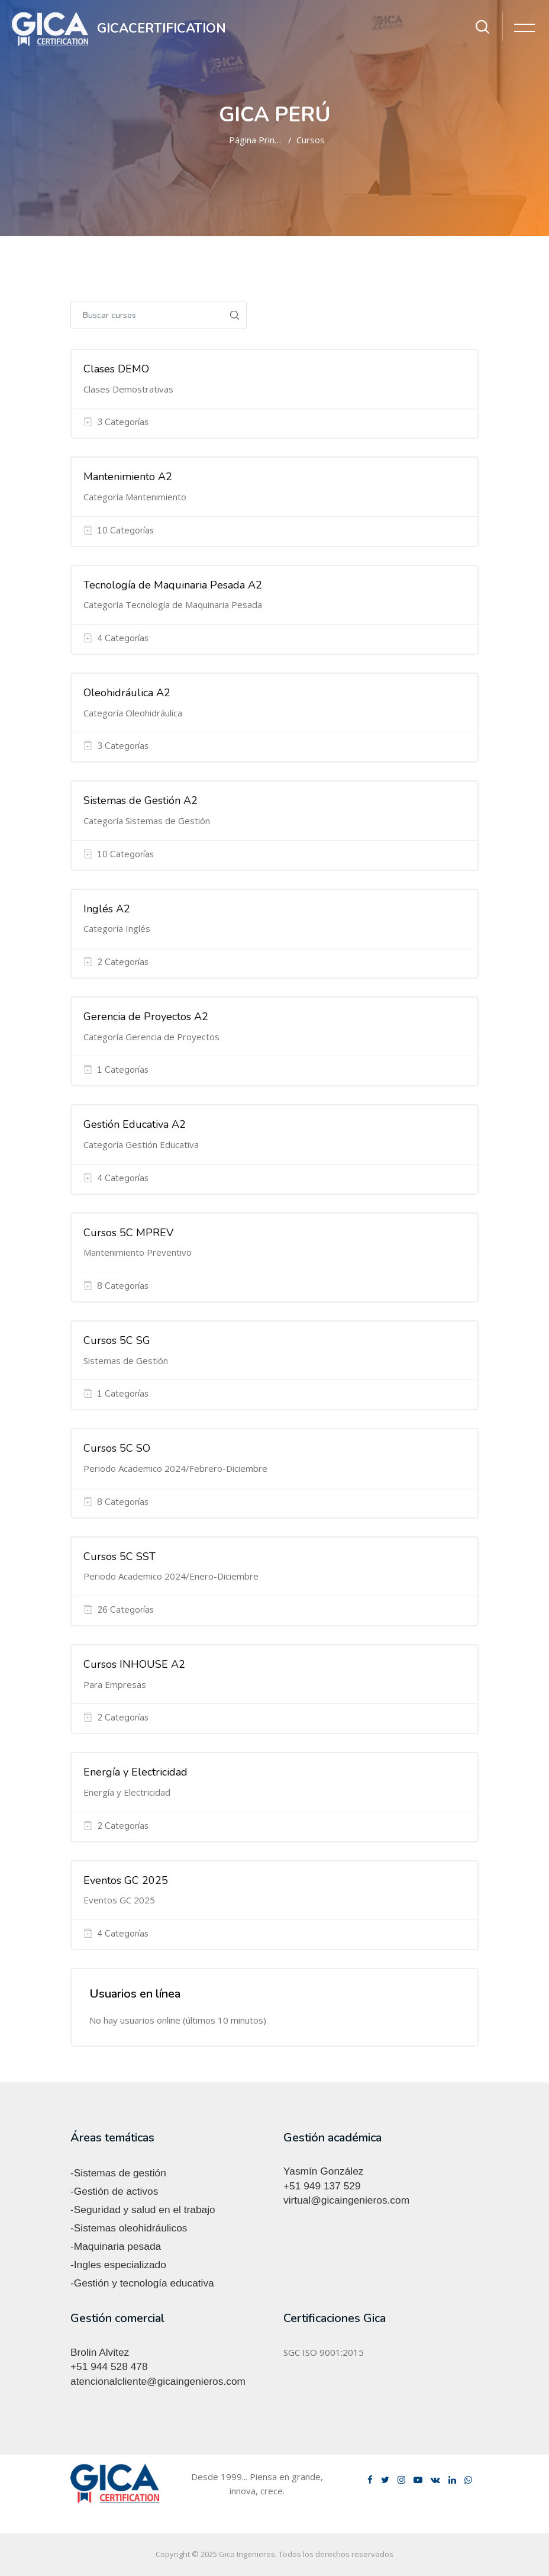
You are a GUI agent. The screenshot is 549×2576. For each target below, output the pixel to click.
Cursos (310, 140)
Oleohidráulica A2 (126, 693)
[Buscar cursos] (146, 315)
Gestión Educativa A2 (134, 1124)
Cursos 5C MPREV (128, 1233)
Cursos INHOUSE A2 (134, 1664)
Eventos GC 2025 (125, 1880)
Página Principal (260, 140)
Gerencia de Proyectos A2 (145, 1016)
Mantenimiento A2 (127, 476)
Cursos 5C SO (116, 1448)
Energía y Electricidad (135, 1772)
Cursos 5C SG (116, 1340)
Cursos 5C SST (119, 1556)
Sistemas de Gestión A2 (140, 800)
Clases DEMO (116, 369)
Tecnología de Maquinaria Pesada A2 (172, 585)
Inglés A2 (106, 909)
